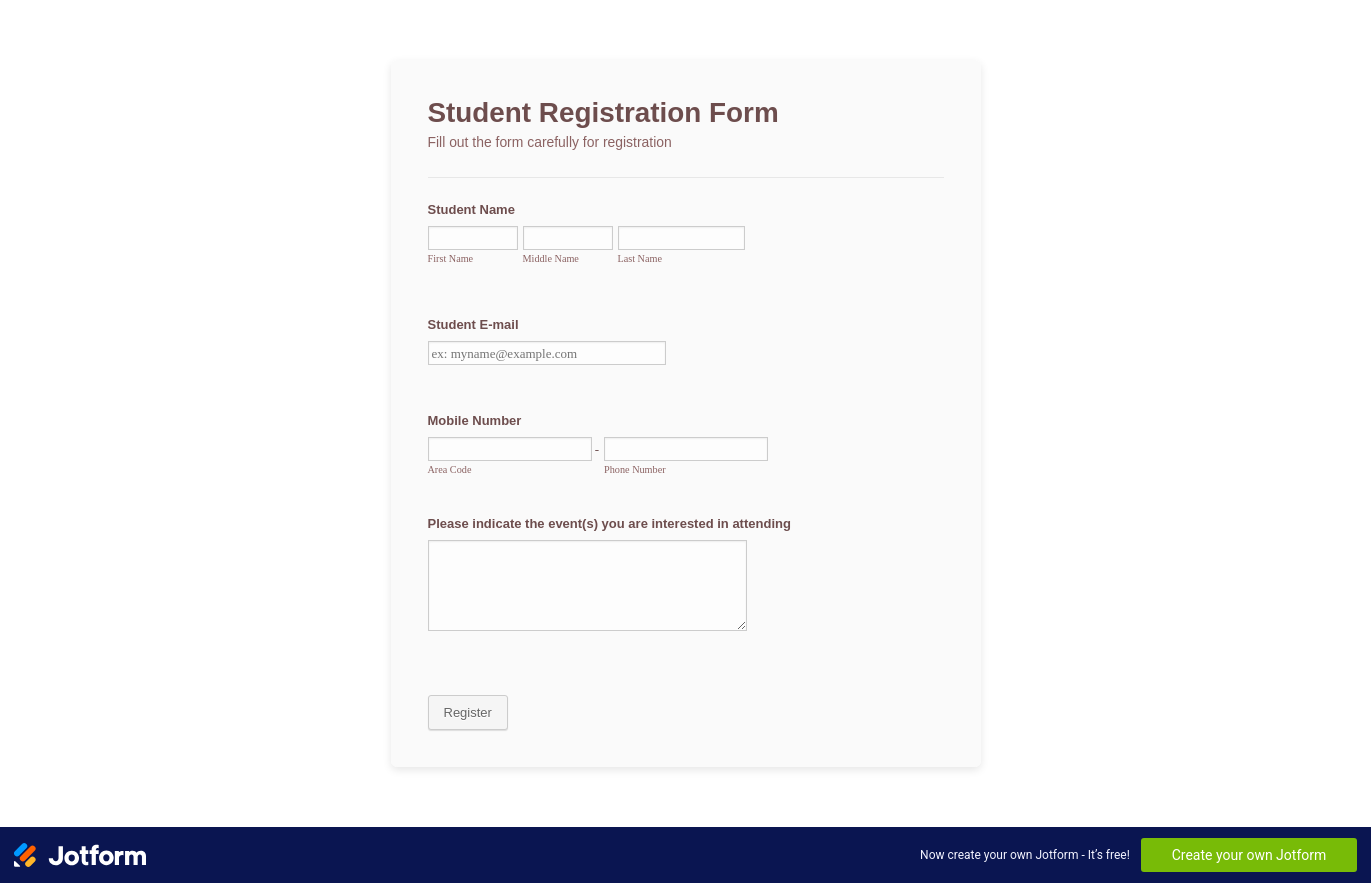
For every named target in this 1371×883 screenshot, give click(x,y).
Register (468, 712)
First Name (451, 258)
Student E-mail (473, 324)
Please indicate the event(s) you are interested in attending (609, 523)
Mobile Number (475, 420)
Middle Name (551, 258)
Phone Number (635, 469)
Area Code (450, 469)
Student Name (471, 209)
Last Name (640, 258)
